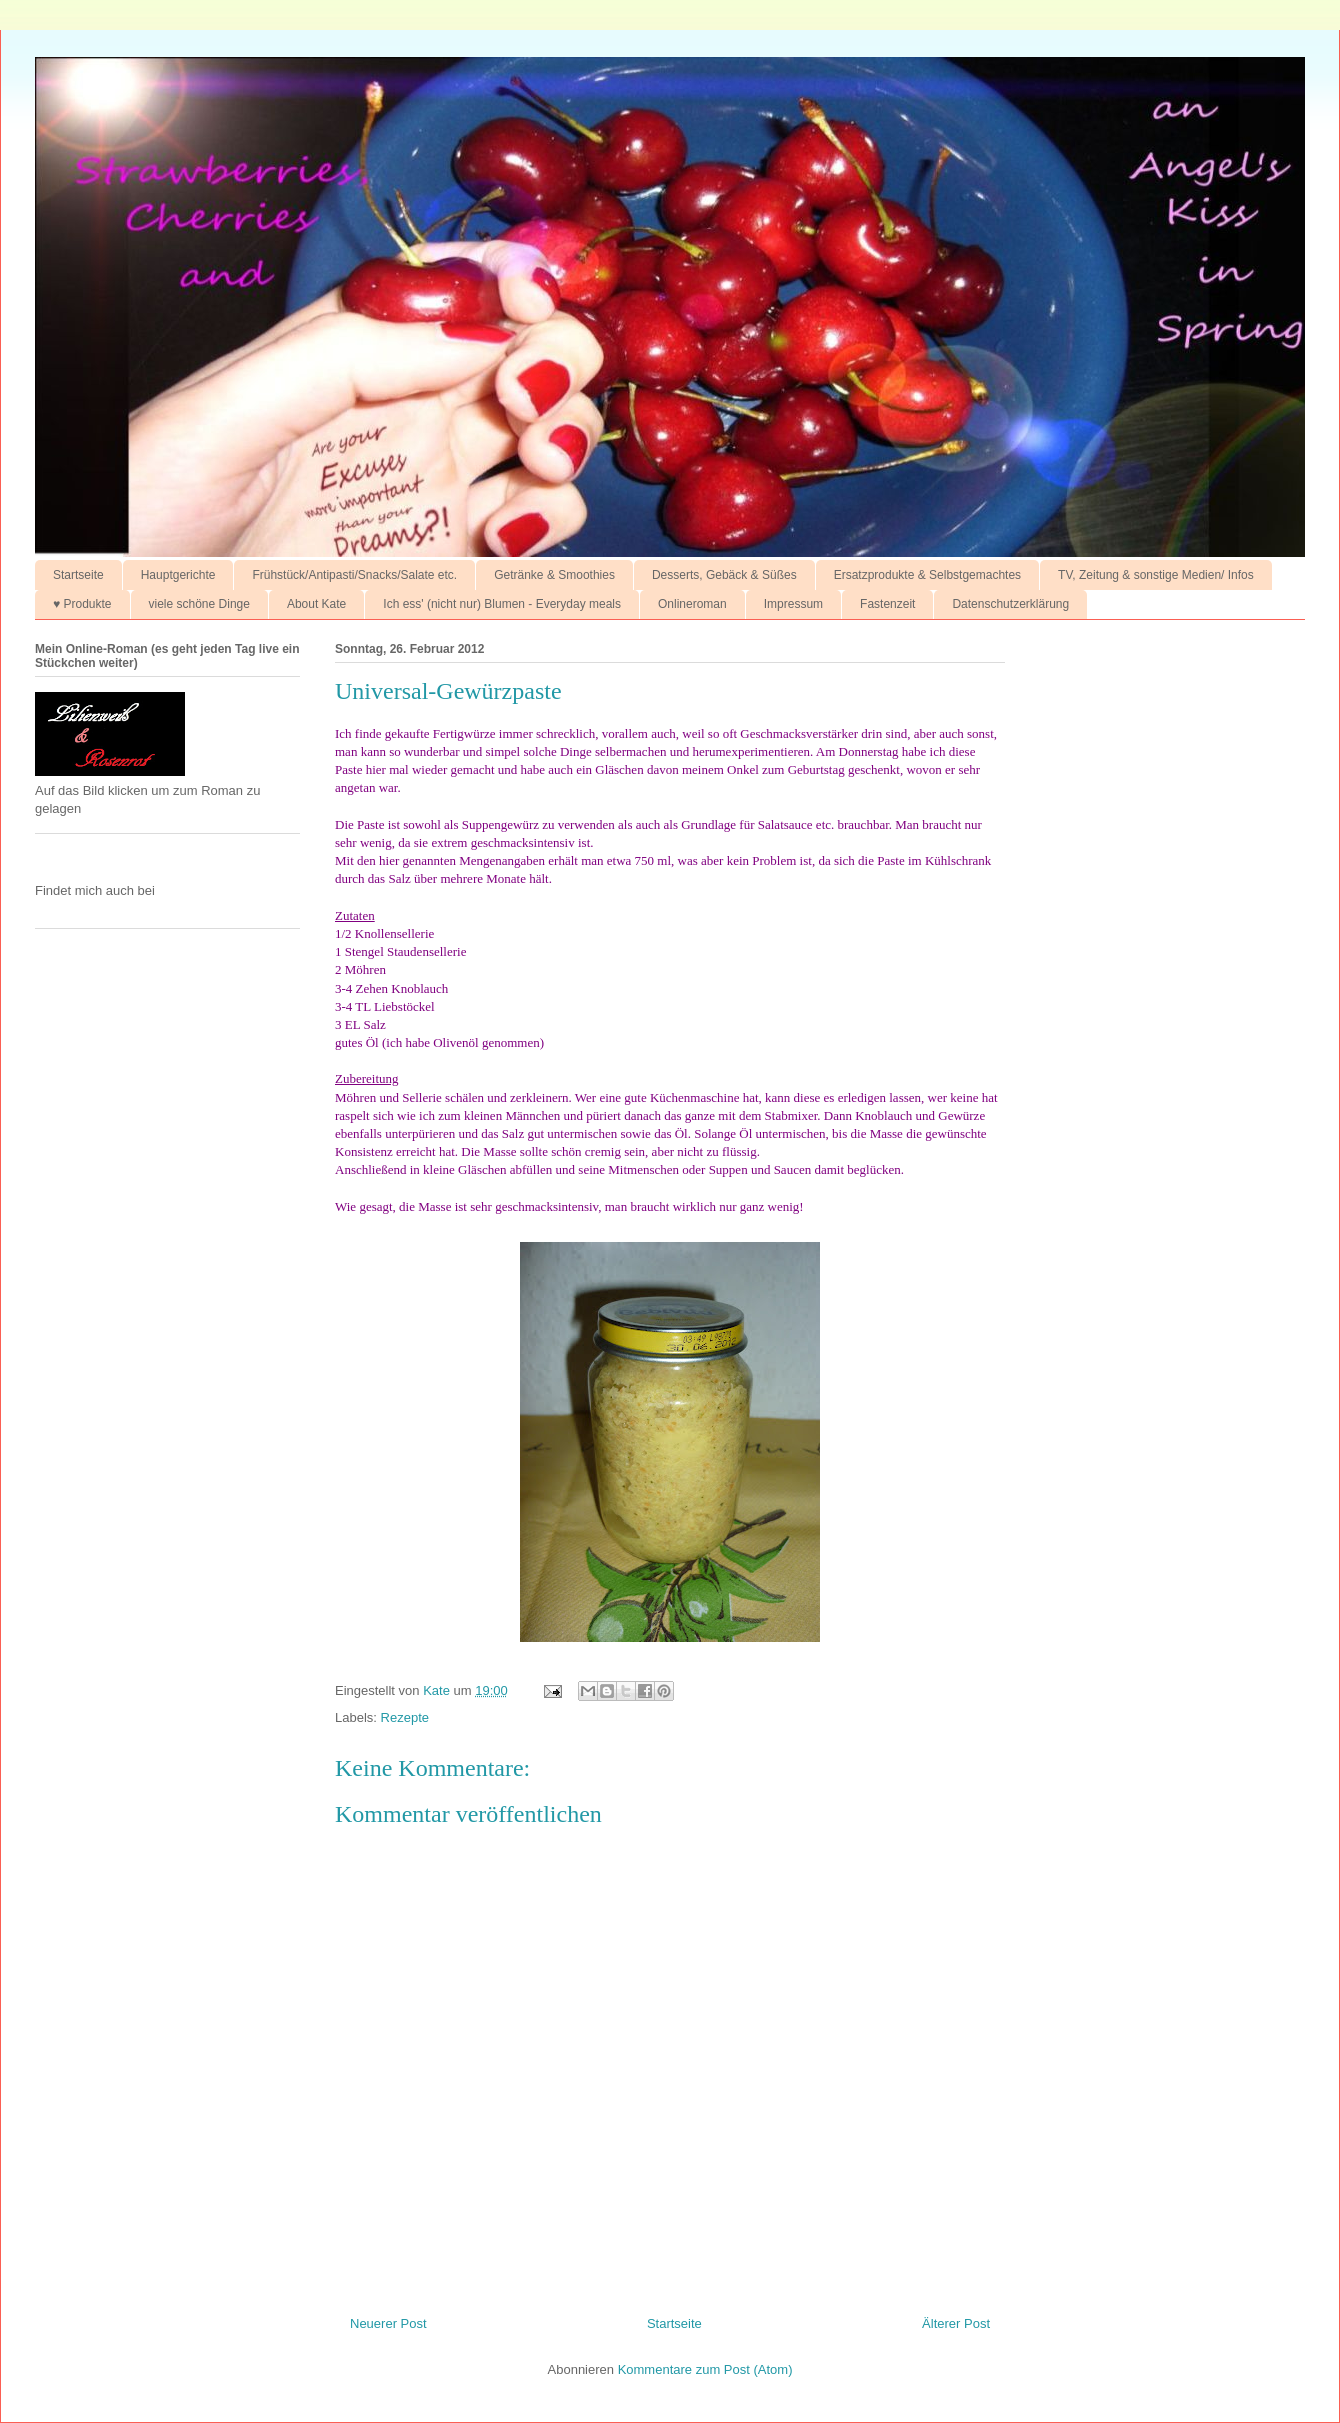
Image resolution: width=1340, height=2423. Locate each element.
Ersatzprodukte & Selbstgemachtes (927, 575)
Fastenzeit (887, 604)
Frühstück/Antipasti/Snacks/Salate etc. (354, 575)
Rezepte (405, 1717)
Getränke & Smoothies (554, 575)
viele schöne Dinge (199, 604)
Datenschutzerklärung (1010, 604)
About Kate (316, 604)
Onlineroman (692, 604)
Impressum (793, 604)
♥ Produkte (82, 604)
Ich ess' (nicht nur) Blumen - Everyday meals (502, 604)
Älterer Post (956, 2323)
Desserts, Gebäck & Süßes (724, 575)
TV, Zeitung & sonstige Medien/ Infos (1156, 575)
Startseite (78, 575)
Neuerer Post (388, 2323)
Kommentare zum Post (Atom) (705, 2369)
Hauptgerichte (178, 575)
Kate (438, 1690)
